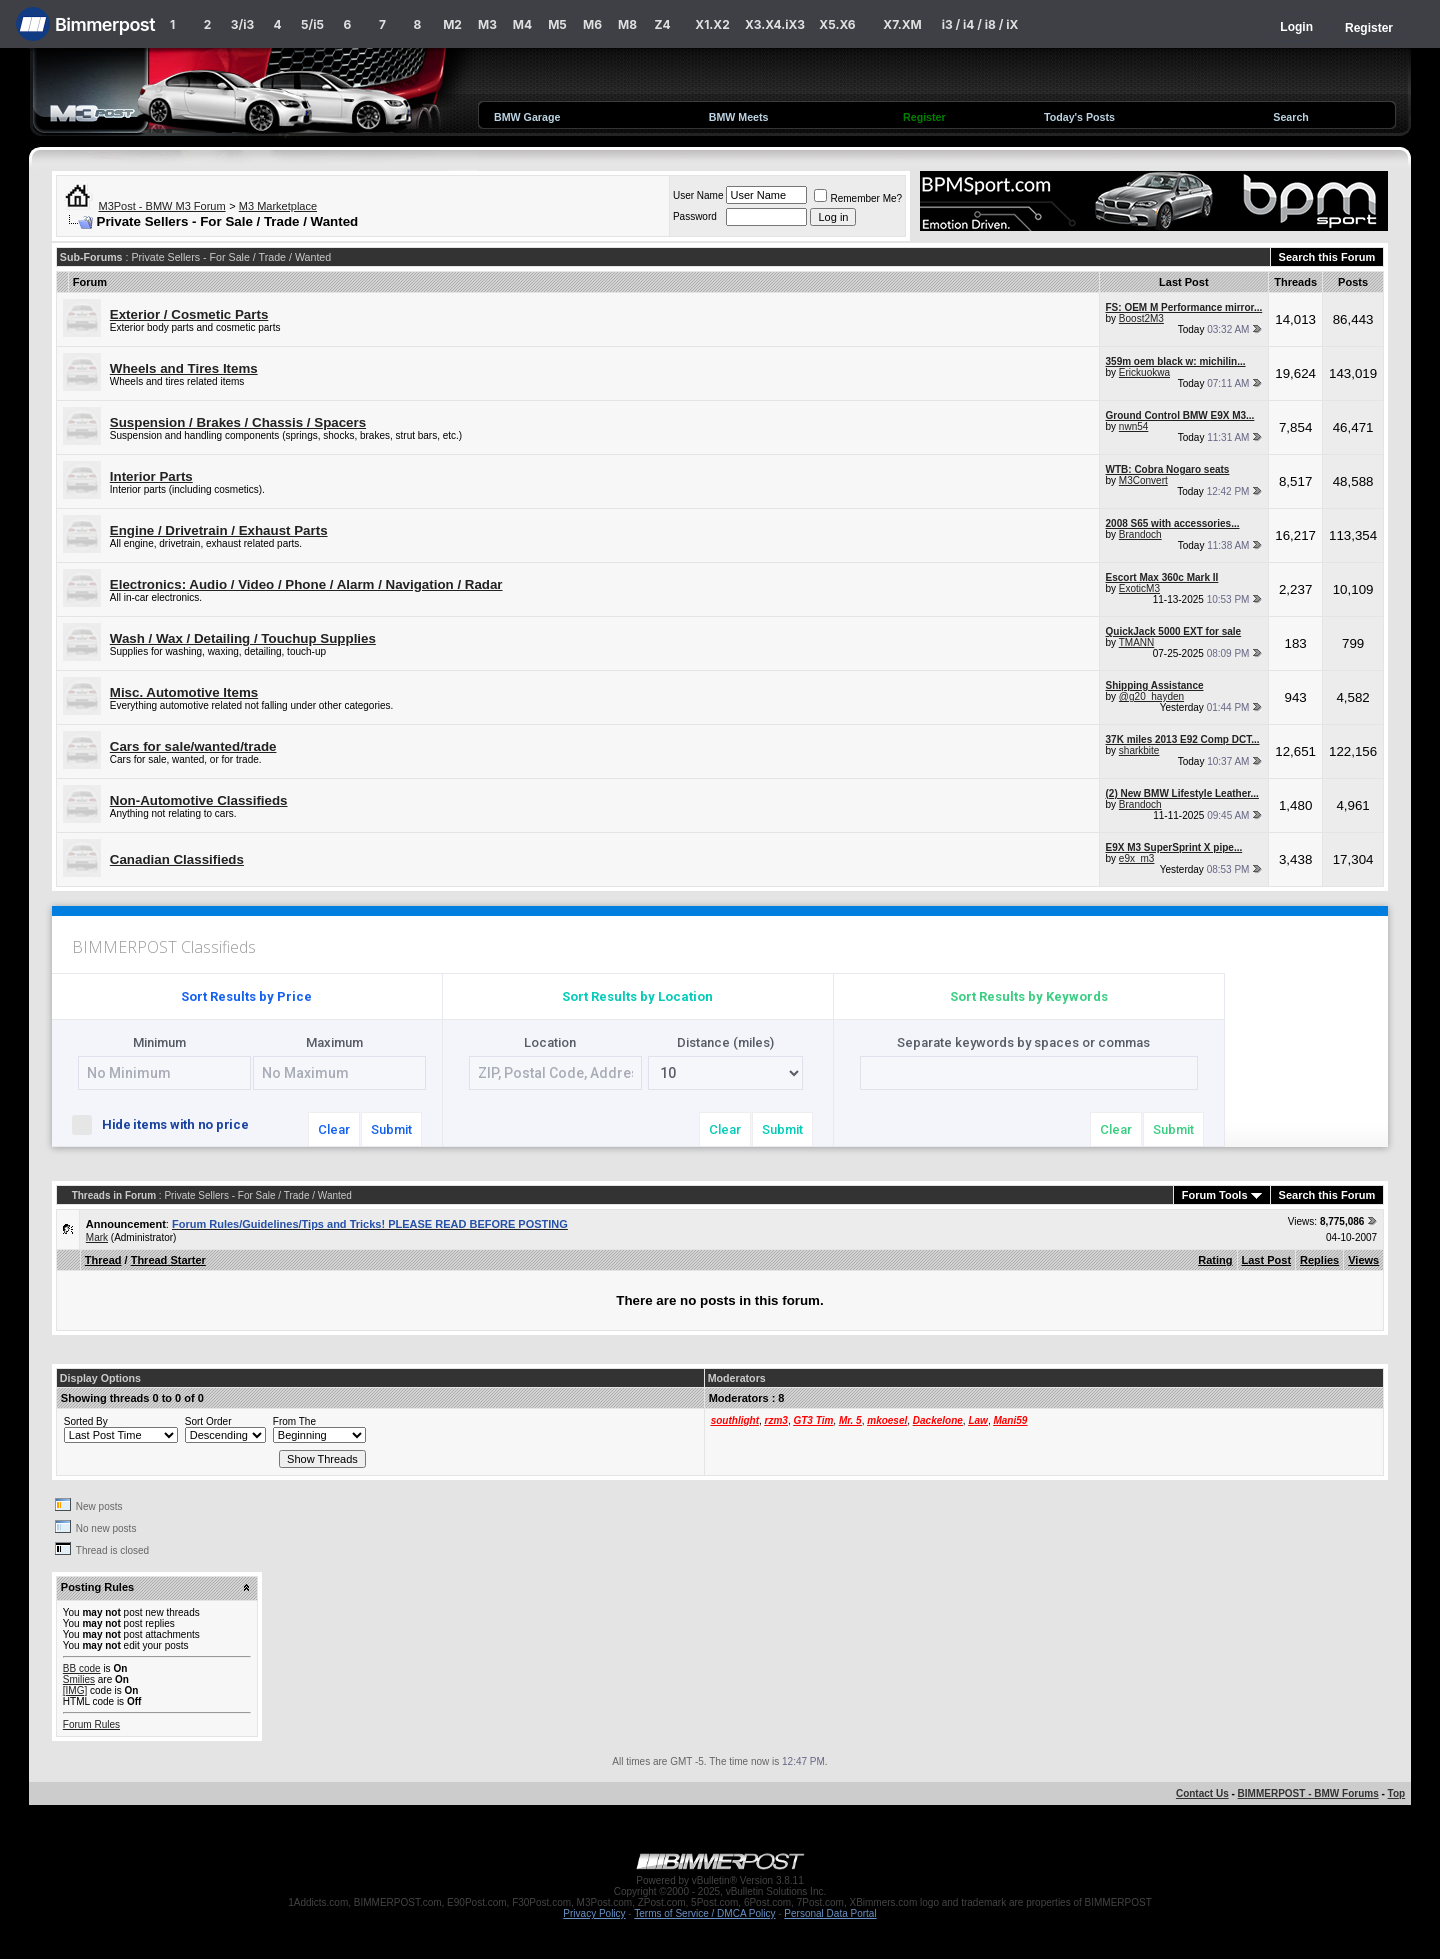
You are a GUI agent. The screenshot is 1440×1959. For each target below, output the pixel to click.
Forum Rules (91, 1724)
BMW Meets (739, 117)
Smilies (79, 1679)
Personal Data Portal (830, 1913)
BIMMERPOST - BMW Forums (1308, 1793)
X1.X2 (712, 24)
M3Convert (1143, 480)
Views (1363, 1260)
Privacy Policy (594, 1913)
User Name (698, 195)
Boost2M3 (1141, 318)
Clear (334, 1129)
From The (294, 1421)
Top (1397, 1793)
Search (1291, 117)
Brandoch (1140, 534)
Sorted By (86, 1421)
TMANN (1137, 642)
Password (695, 216)
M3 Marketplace (278, 206)
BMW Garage (527, 117)
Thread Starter (168, 1260)
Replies (1319, 1260)
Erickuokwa (1144, 372)
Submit (391, 1129)
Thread (103, 1260)
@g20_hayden (1151, 696)
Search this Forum (1327, 257)
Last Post (1267, 1260)
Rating (1215, 1260)
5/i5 (312, 24)
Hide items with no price (169, 1123)
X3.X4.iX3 (775, 24)
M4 (522, 24)
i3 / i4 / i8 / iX (980, 24)
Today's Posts (1079, 117)
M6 (592, 24)
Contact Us (1202, 1793)
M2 (452, 24)
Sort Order (208, 1421)
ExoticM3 (1139, 588)
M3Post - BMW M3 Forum (162, 206)
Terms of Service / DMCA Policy (704, 1913)
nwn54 (1133, 426)
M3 (487, 24)
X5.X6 (837, 24)
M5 (557, 24)
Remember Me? (858, 198)
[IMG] (75, 1690)
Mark (97, 1237)
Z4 (662, 24)
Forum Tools (1215, 1195)
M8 (627, 24)
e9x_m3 (1137, 858)
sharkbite (1139, 750)
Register (1369, 28)
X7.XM (902, 24)
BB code (82, 1668)
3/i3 (242, 24)
